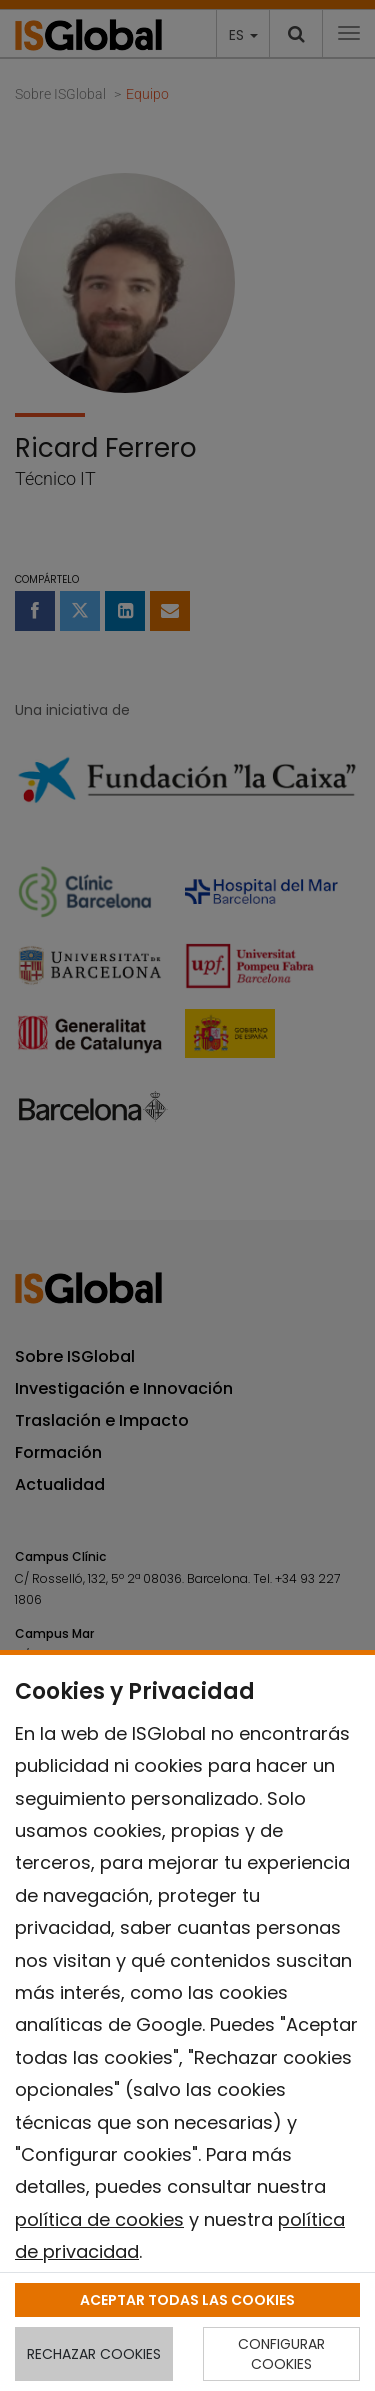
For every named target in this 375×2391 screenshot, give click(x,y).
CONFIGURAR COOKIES (281, 2354)
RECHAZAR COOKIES (94, 2354)
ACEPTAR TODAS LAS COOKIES (187, 2300)
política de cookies (99, 2219)
